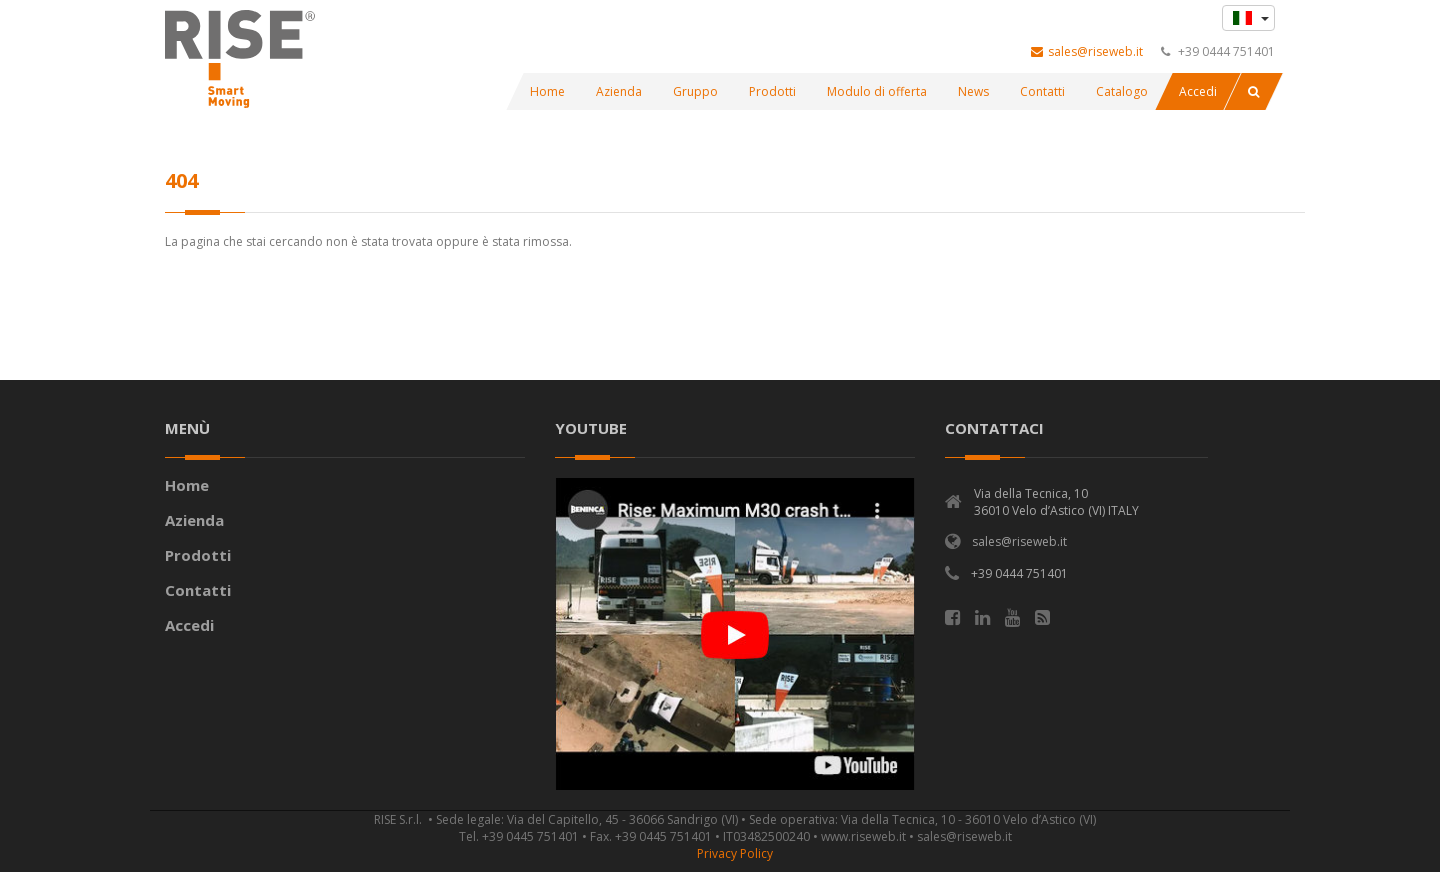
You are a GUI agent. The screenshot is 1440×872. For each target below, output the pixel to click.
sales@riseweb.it (1087, 51)
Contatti (198, 590)
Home (187, 485)
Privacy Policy (735, 853)
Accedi (189, 625)
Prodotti (198, 555)
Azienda (194, 520)
